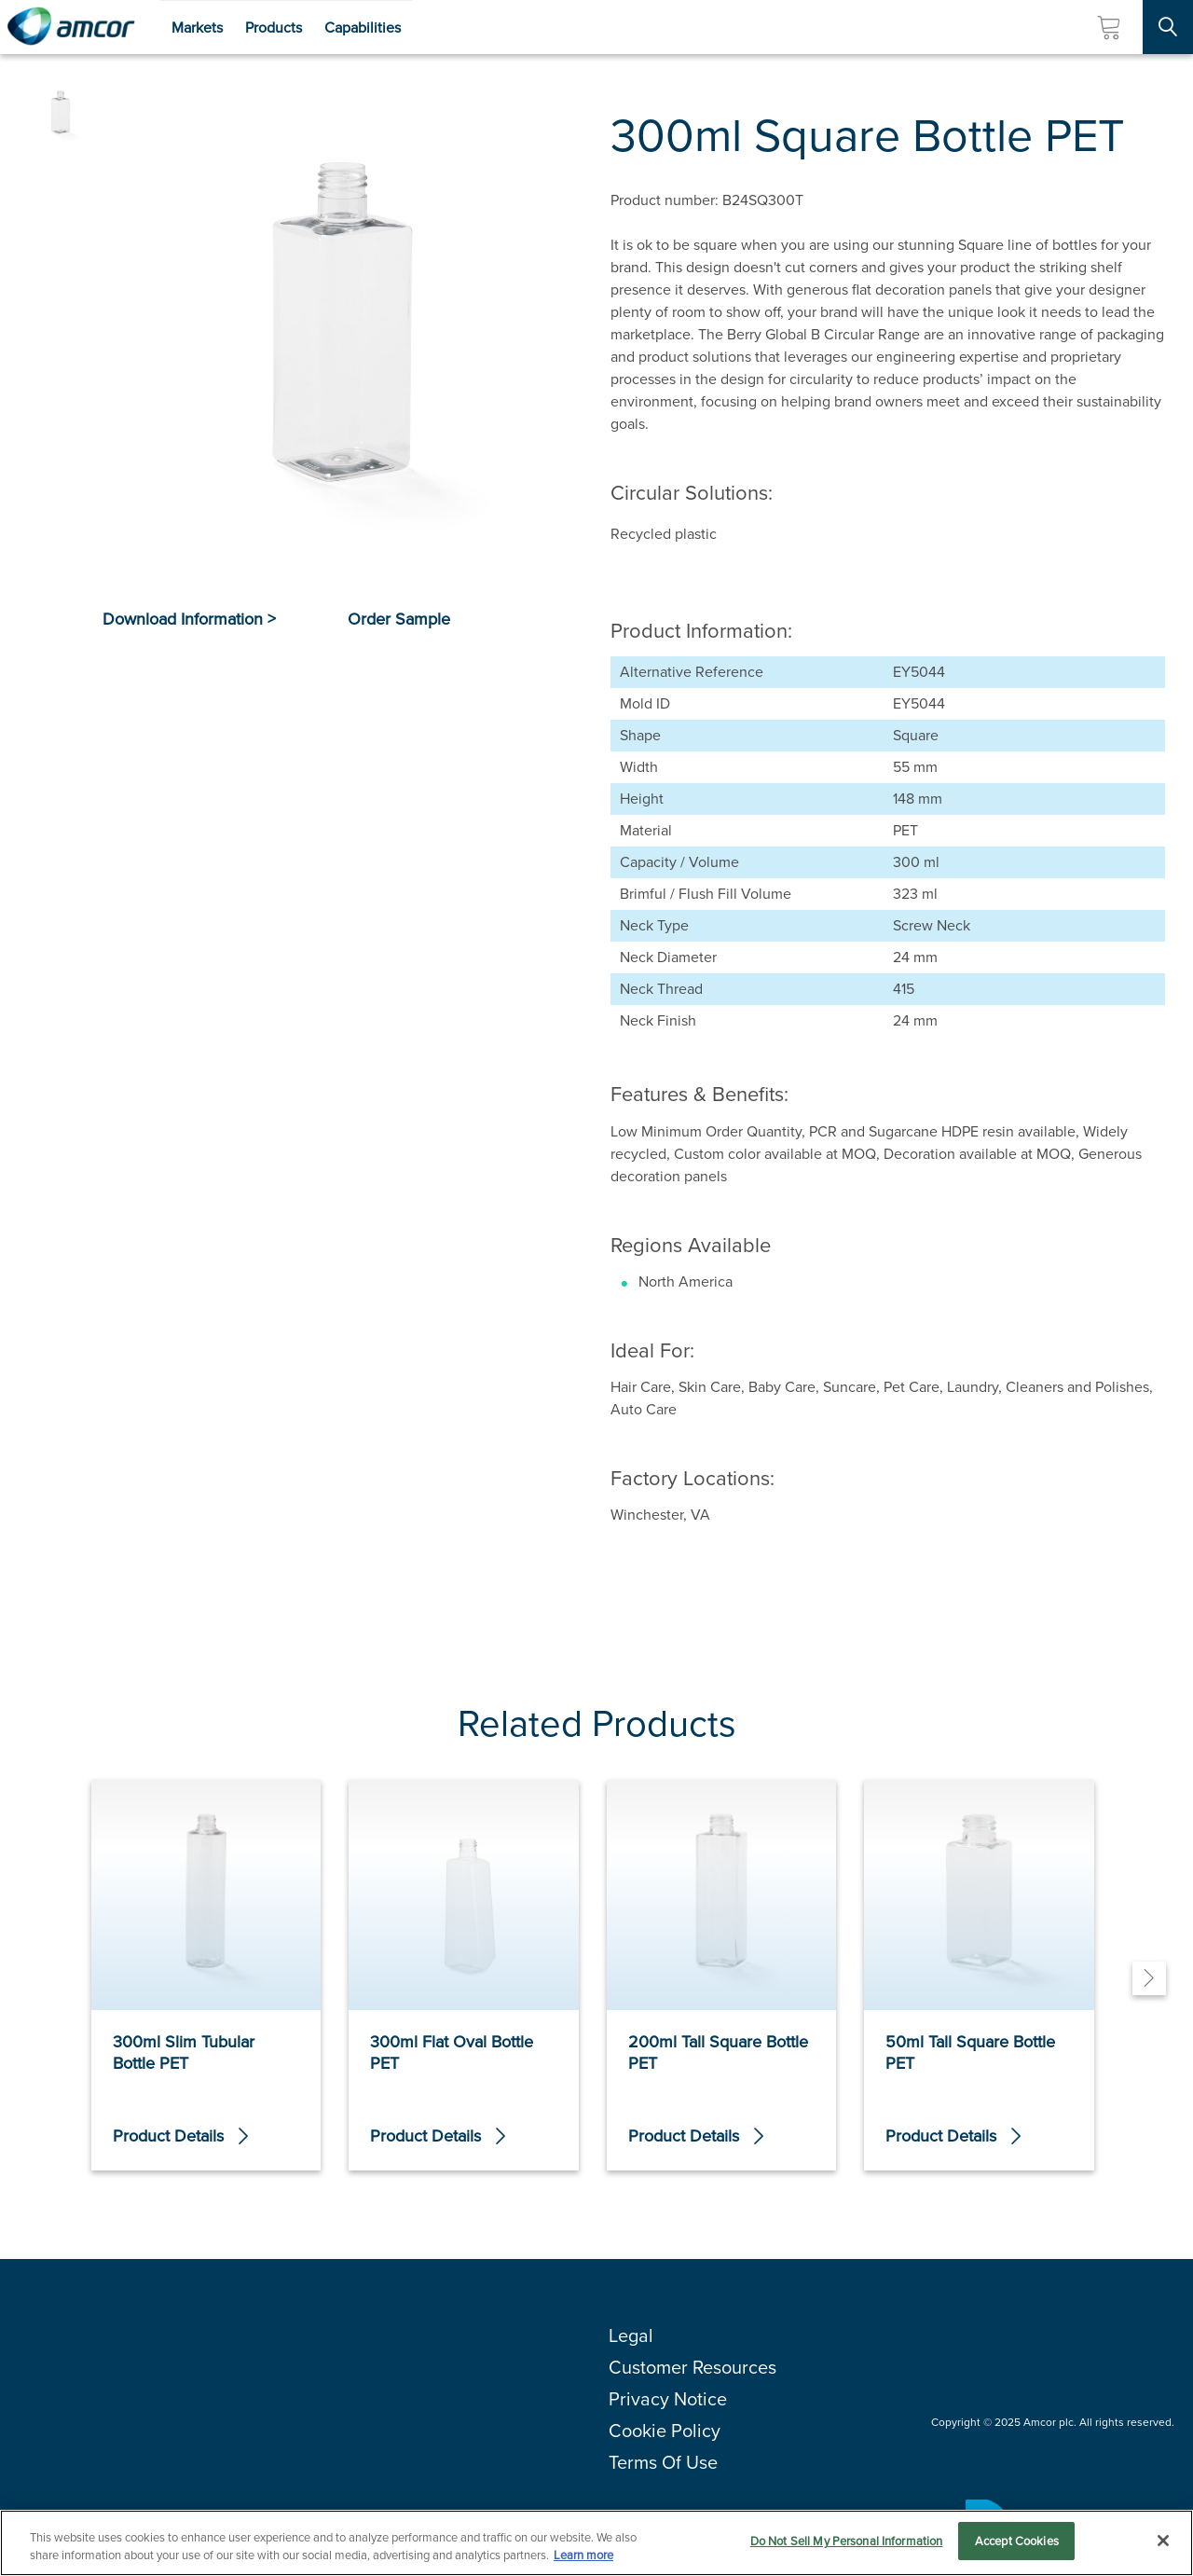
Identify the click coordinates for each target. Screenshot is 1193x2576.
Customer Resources (692, 2367)
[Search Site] (1168, 27)
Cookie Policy (664, 2431)
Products (273, 27)
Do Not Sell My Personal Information (846, 2553)
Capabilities (362, 27)
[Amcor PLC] (71, 27)
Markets (197, 27)
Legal (631, 2335)
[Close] (1163, 2552)
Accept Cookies (1017, 2553)
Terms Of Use (663, 2462)
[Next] (1149, 1978)
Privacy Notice (668, 2399)
